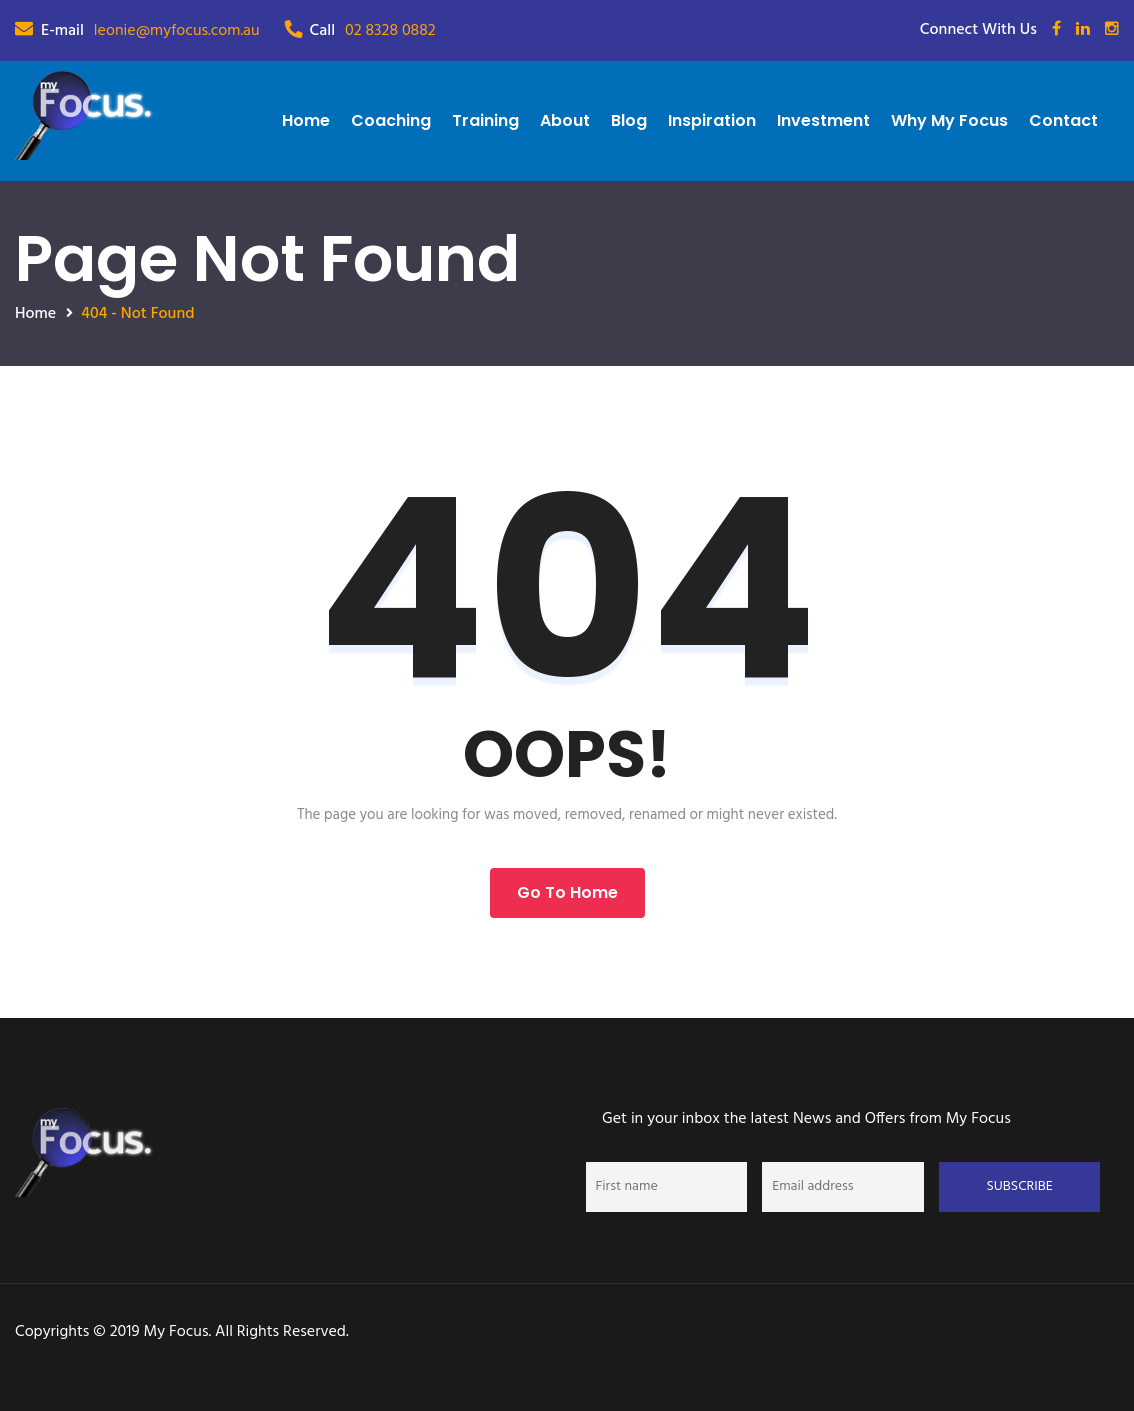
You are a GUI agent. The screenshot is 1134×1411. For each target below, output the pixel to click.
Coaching (391, 120)
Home (306, 120)
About (565, 120)
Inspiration (712, 120)
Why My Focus (949, 120)
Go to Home (567, 892)
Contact (1063, 120)
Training (485, 120)
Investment (823, 120)
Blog (629, 120)
